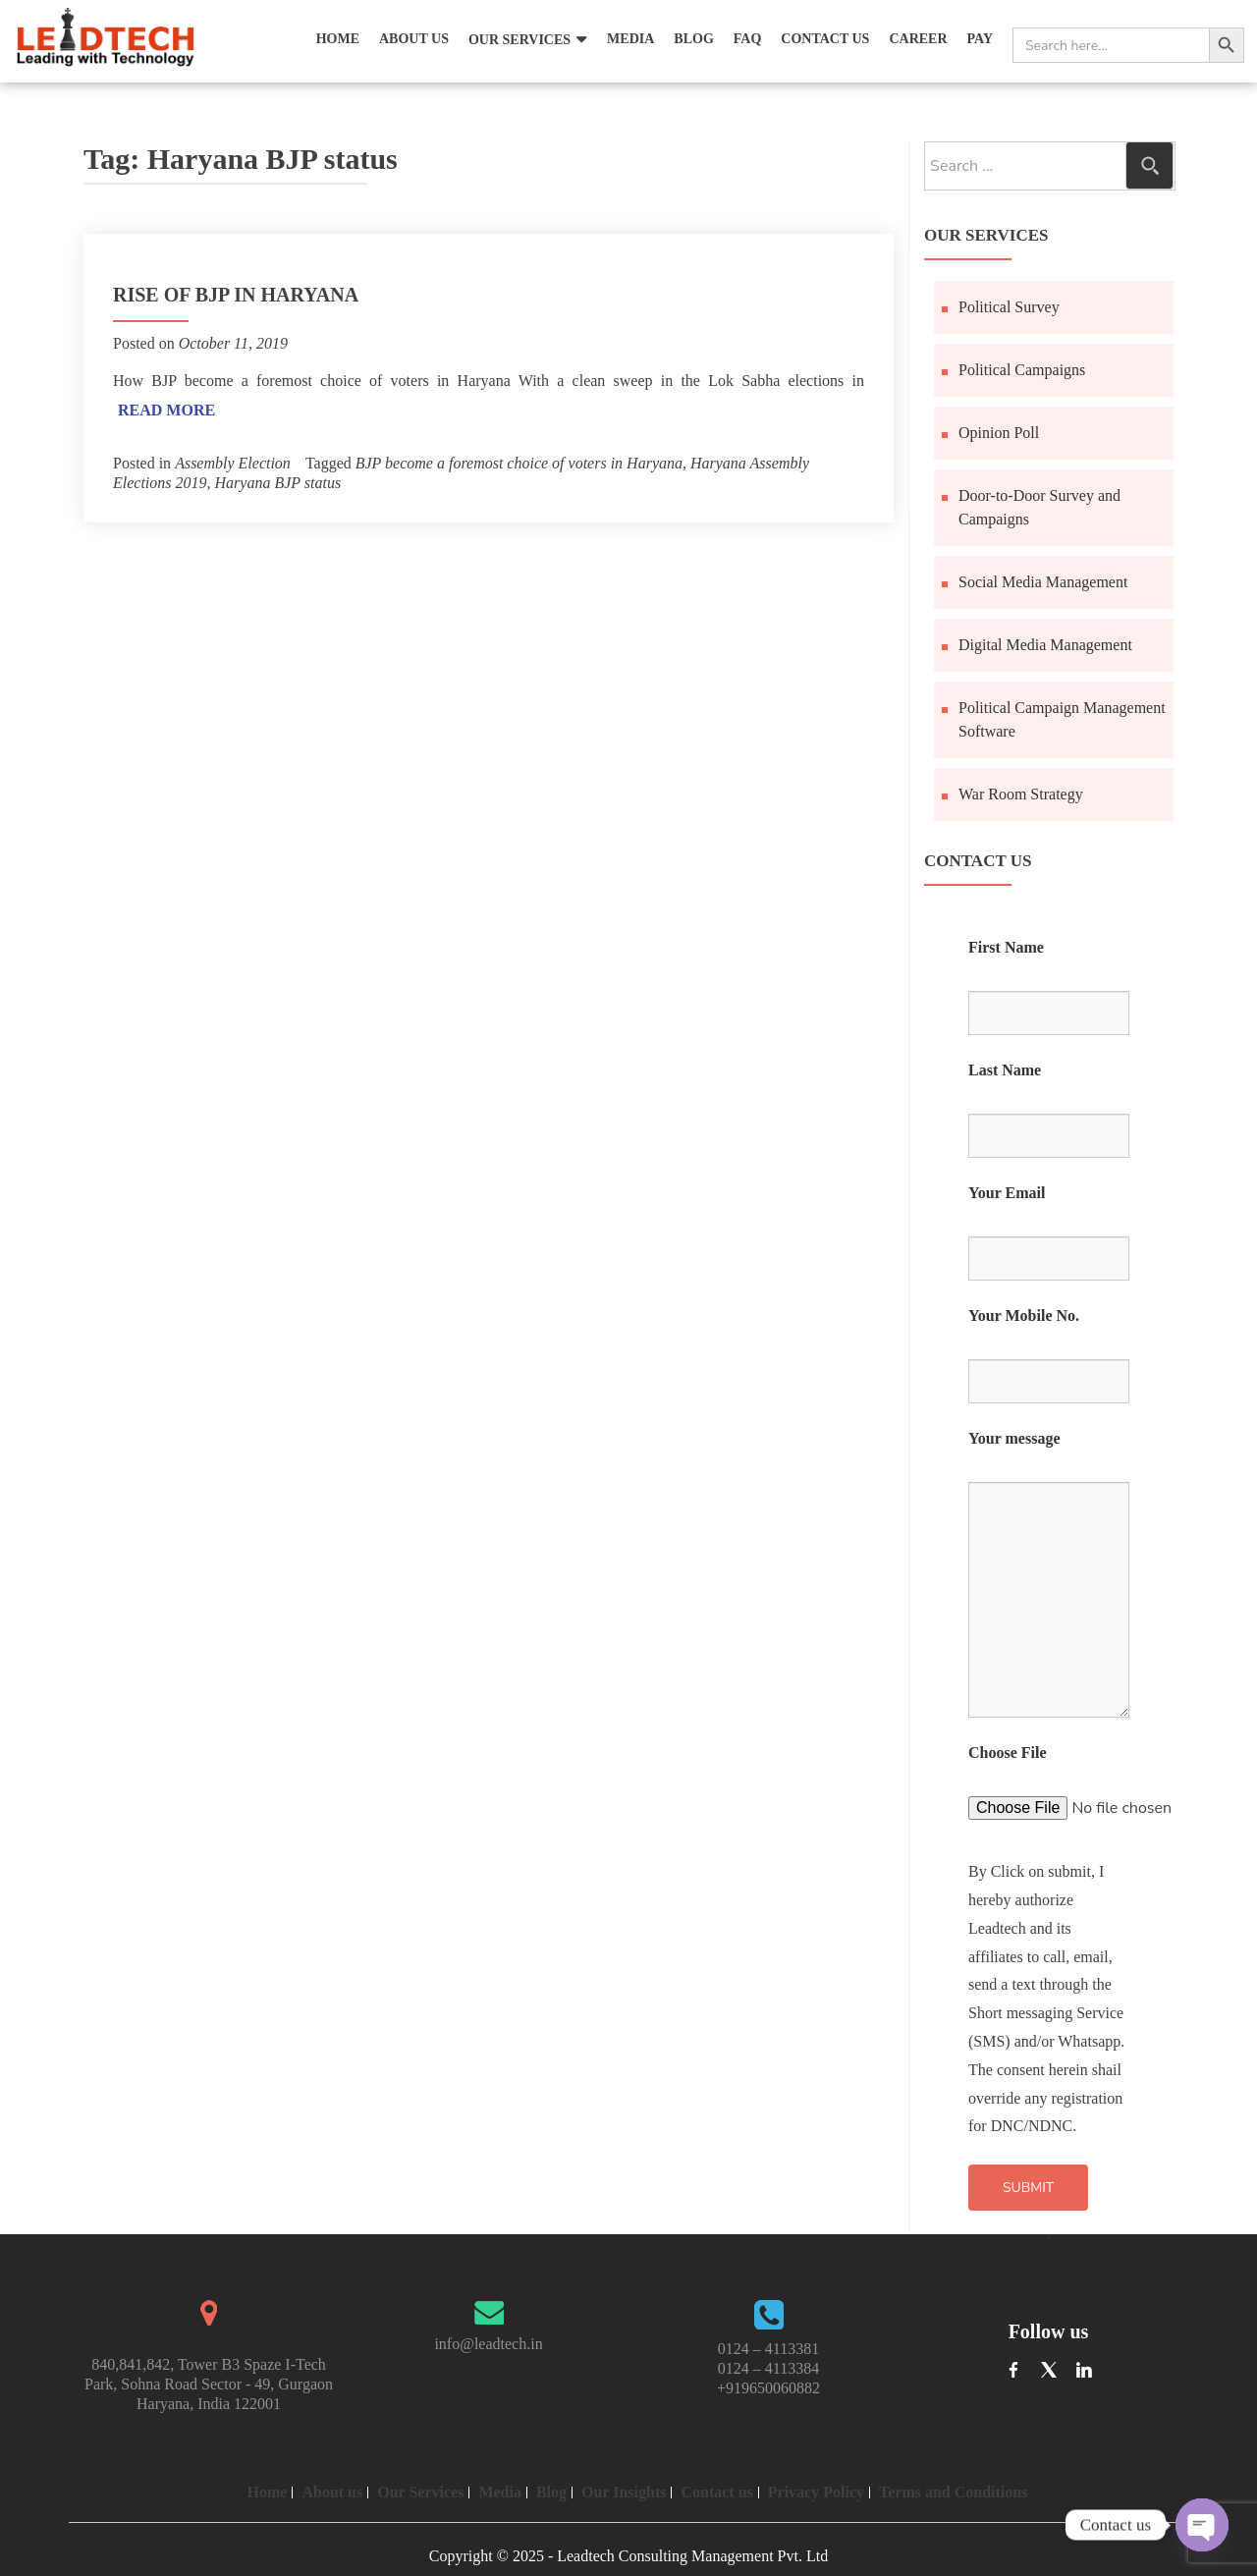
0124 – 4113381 (768, 2348)
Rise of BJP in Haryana (235, 294)
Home (337, 38)
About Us (414, 38)
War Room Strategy (1020, 794)
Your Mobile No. (1023, 1315)
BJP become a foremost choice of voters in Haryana (519, 463)
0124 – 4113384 (768, 2368)
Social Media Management (1042, 582)
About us (331, 2492)
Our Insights (623, 2492)
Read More (166, 410)
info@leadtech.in (488, 2343)
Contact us (716, 2492)
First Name (1006, 947)
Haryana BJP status (278, 482)
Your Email (1006, 1192)
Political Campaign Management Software (1062, 719)
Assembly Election (233, 463)
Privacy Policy (816, 2492)
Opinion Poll (998, 432)
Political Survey (1009, 307)
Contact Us (825, 38)
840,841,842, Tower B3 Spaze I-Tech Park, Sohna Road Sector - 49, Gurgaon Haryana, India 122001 (208, 2384)
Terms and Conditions (953, 2492)
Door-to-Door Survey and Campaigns (1039, 507)
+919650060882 (768, 2388)
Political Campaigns (1021, 369)
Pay (980, 38)
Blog (693, 38)
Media (630, 38)
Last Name (1004, 1070)
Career (918, 38)
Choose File (1007, 1752)
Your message (1014, 1438)
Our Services (519, 39)
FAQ (748, 38)
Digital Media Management (1045, 644)
